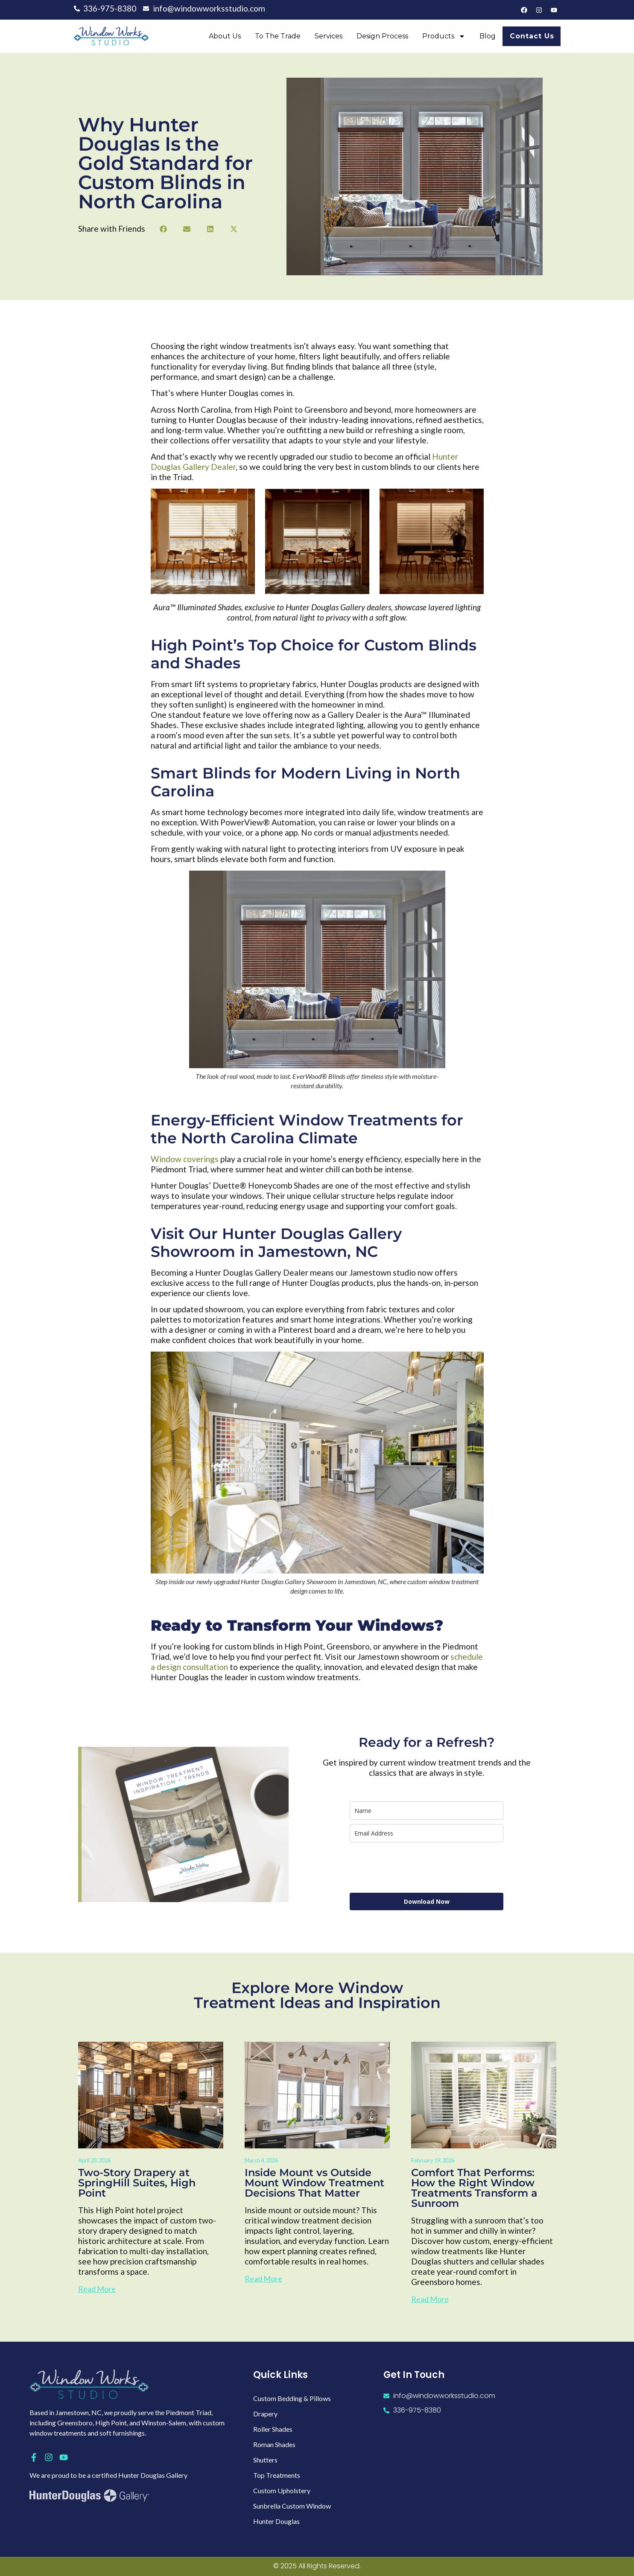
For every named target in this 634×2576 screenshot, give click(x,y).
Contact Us (532, 36)
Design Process (382, 36)
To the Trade (278, 36)
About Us (225, 36)
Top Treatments (276, 2475)
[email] (426, 1833)
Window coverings (185, 1159)
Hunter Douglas (276, 2521)
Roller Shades (272, 2429)
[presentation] (414, 1867)
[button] (163, 229)
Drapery (265, 2414)
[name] (426, 1810)
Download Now (427, 1901)
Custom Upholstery (281, 2490)
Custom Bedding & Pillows (292, 2398)
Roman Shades (274, 2444)
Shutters (265, 2460)
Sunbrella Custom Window (292, 2506)
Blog (487, 36)
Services (328, 36)
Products (443, 36)
